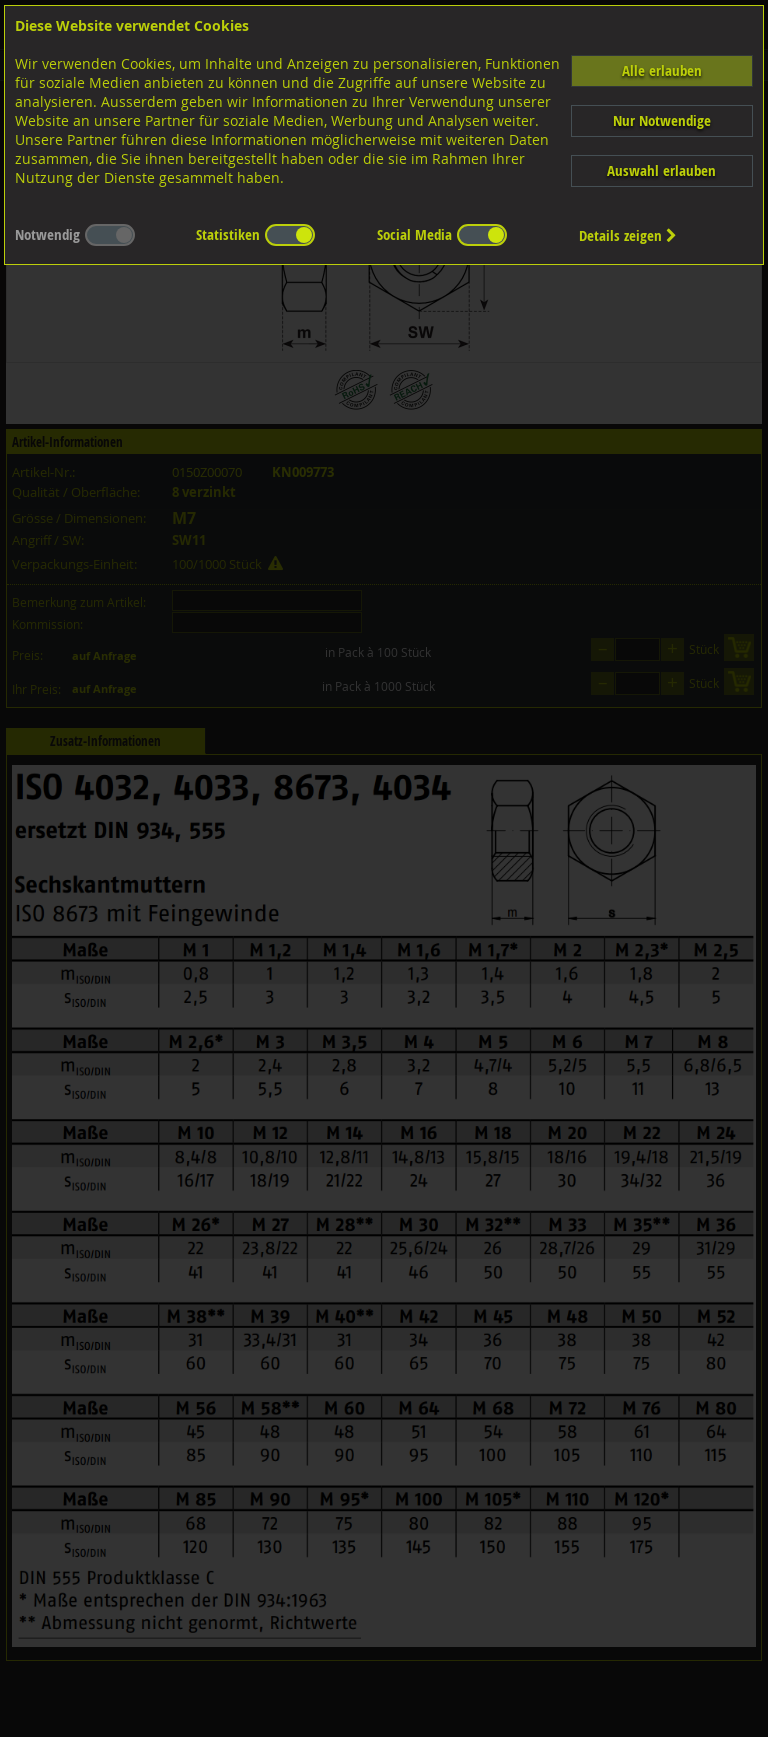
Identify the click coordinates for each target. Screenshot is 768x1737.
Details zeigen (628, 235)
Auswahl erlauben (661, 170)
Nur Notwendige (662, 120)
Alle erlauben (662, 70)
